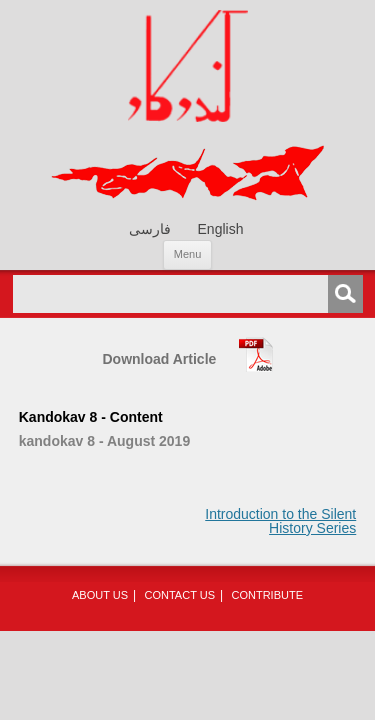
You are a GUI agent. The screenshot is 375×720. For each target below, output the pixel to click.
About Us (100, 595)
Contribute (267, 595)
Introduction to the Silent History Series (280, 521)
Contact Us (180, 595)
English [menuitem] (221, 230)
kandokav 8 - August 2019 (104, 441)
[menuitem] (150, 228)
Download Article (160, 359)
